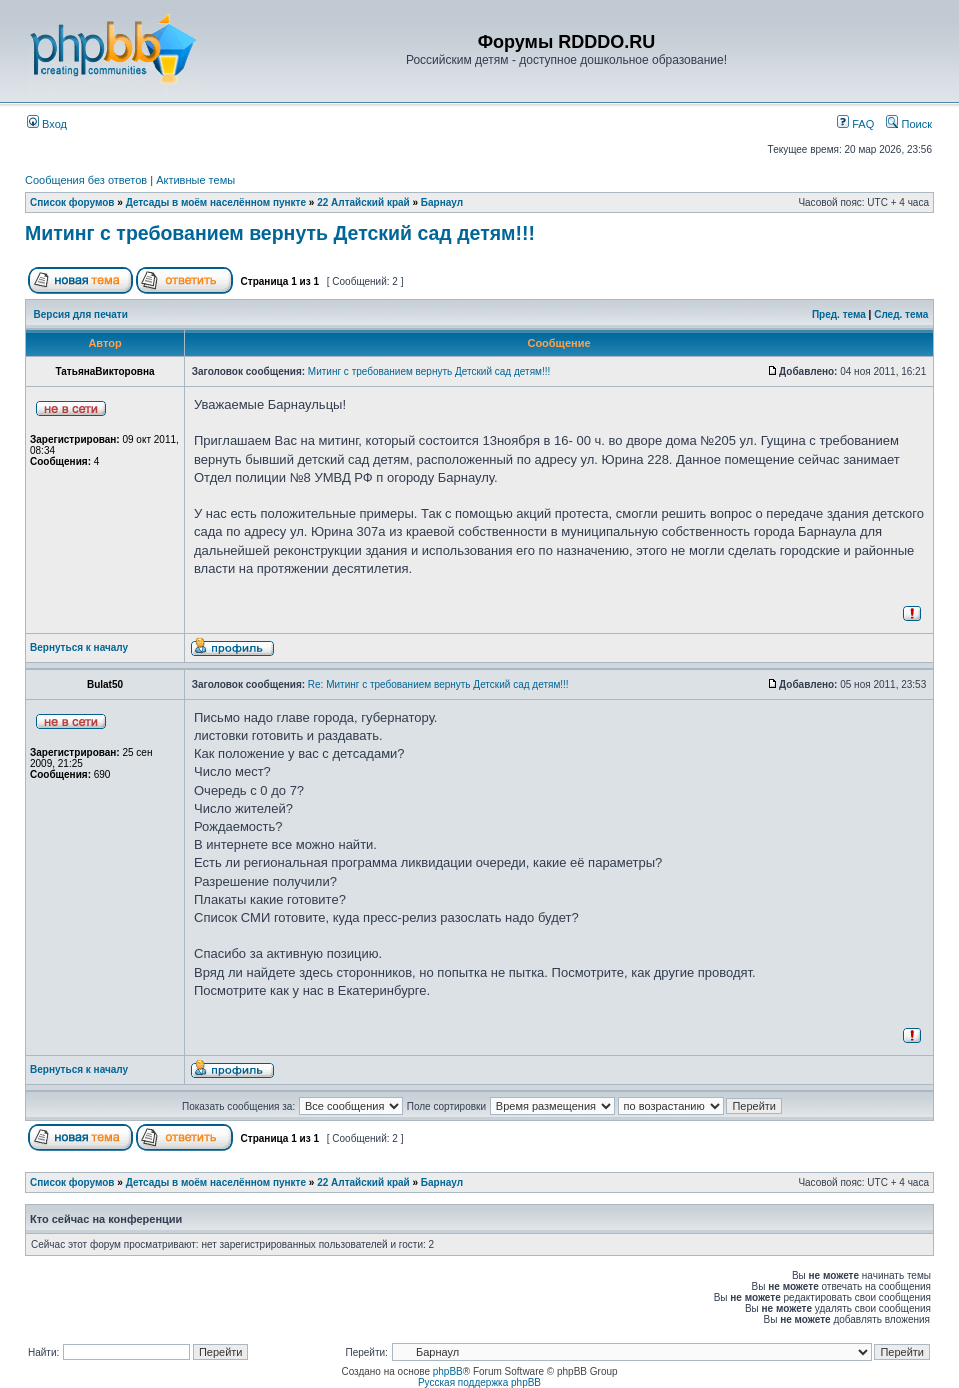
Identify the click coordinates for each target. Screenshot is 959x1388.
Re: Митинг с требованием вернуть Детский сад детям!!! (438, 684)
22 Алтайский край (363, 202)
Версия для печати (81, 314)
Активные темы (195, 180)
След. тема (901, 314)
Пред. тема (839, 314)
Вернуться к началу (79, 647)
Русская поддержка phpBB (479, 1382)
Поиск (909, 124)
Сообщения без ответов (86, 180)
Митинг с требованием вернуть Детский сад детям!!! (280, 233)
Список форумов (72, 202)
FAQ (855, 124)
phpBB (448, 1371)
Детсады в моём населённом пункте (216, 202)
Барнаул (442, 202)
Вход (47, 124)
